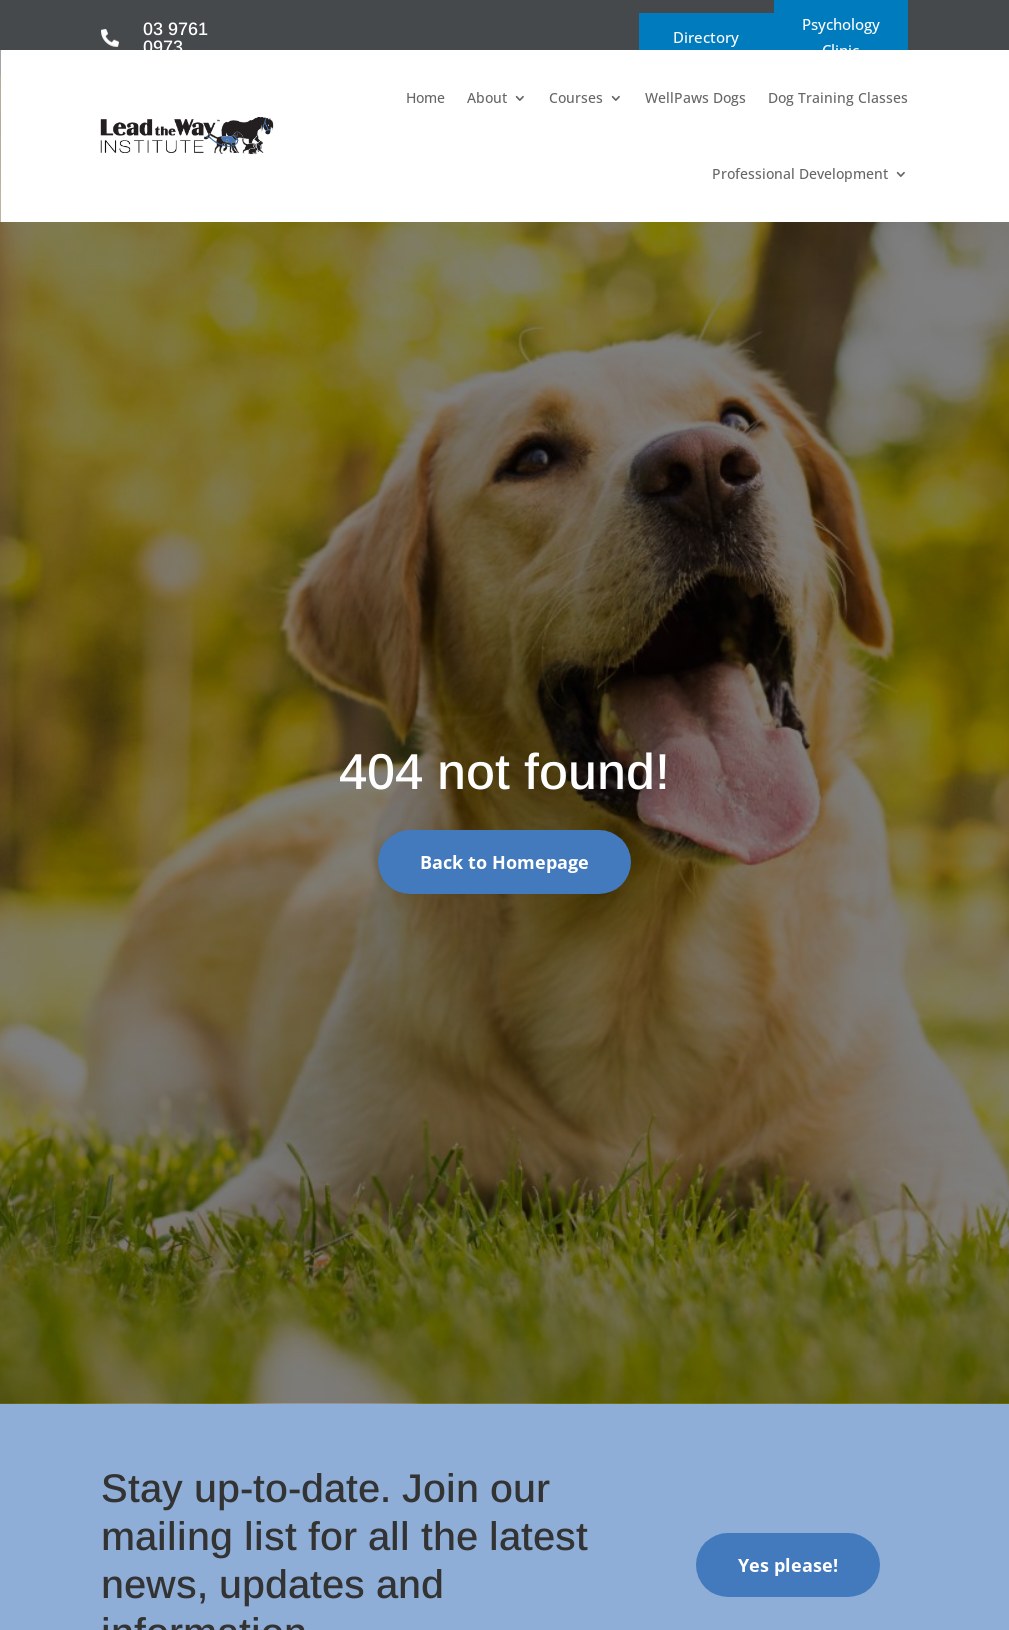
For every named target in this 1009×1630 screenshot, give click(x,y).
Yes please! (788, 1565)
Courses (576, 97)
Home (425, 97)
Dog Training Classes (838, 97)
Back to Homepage (504, 862)
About (487, 97)
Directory (706, 37)
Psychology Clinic (841, 37)
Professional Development (800, 173)
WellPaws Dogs (695, 97)
